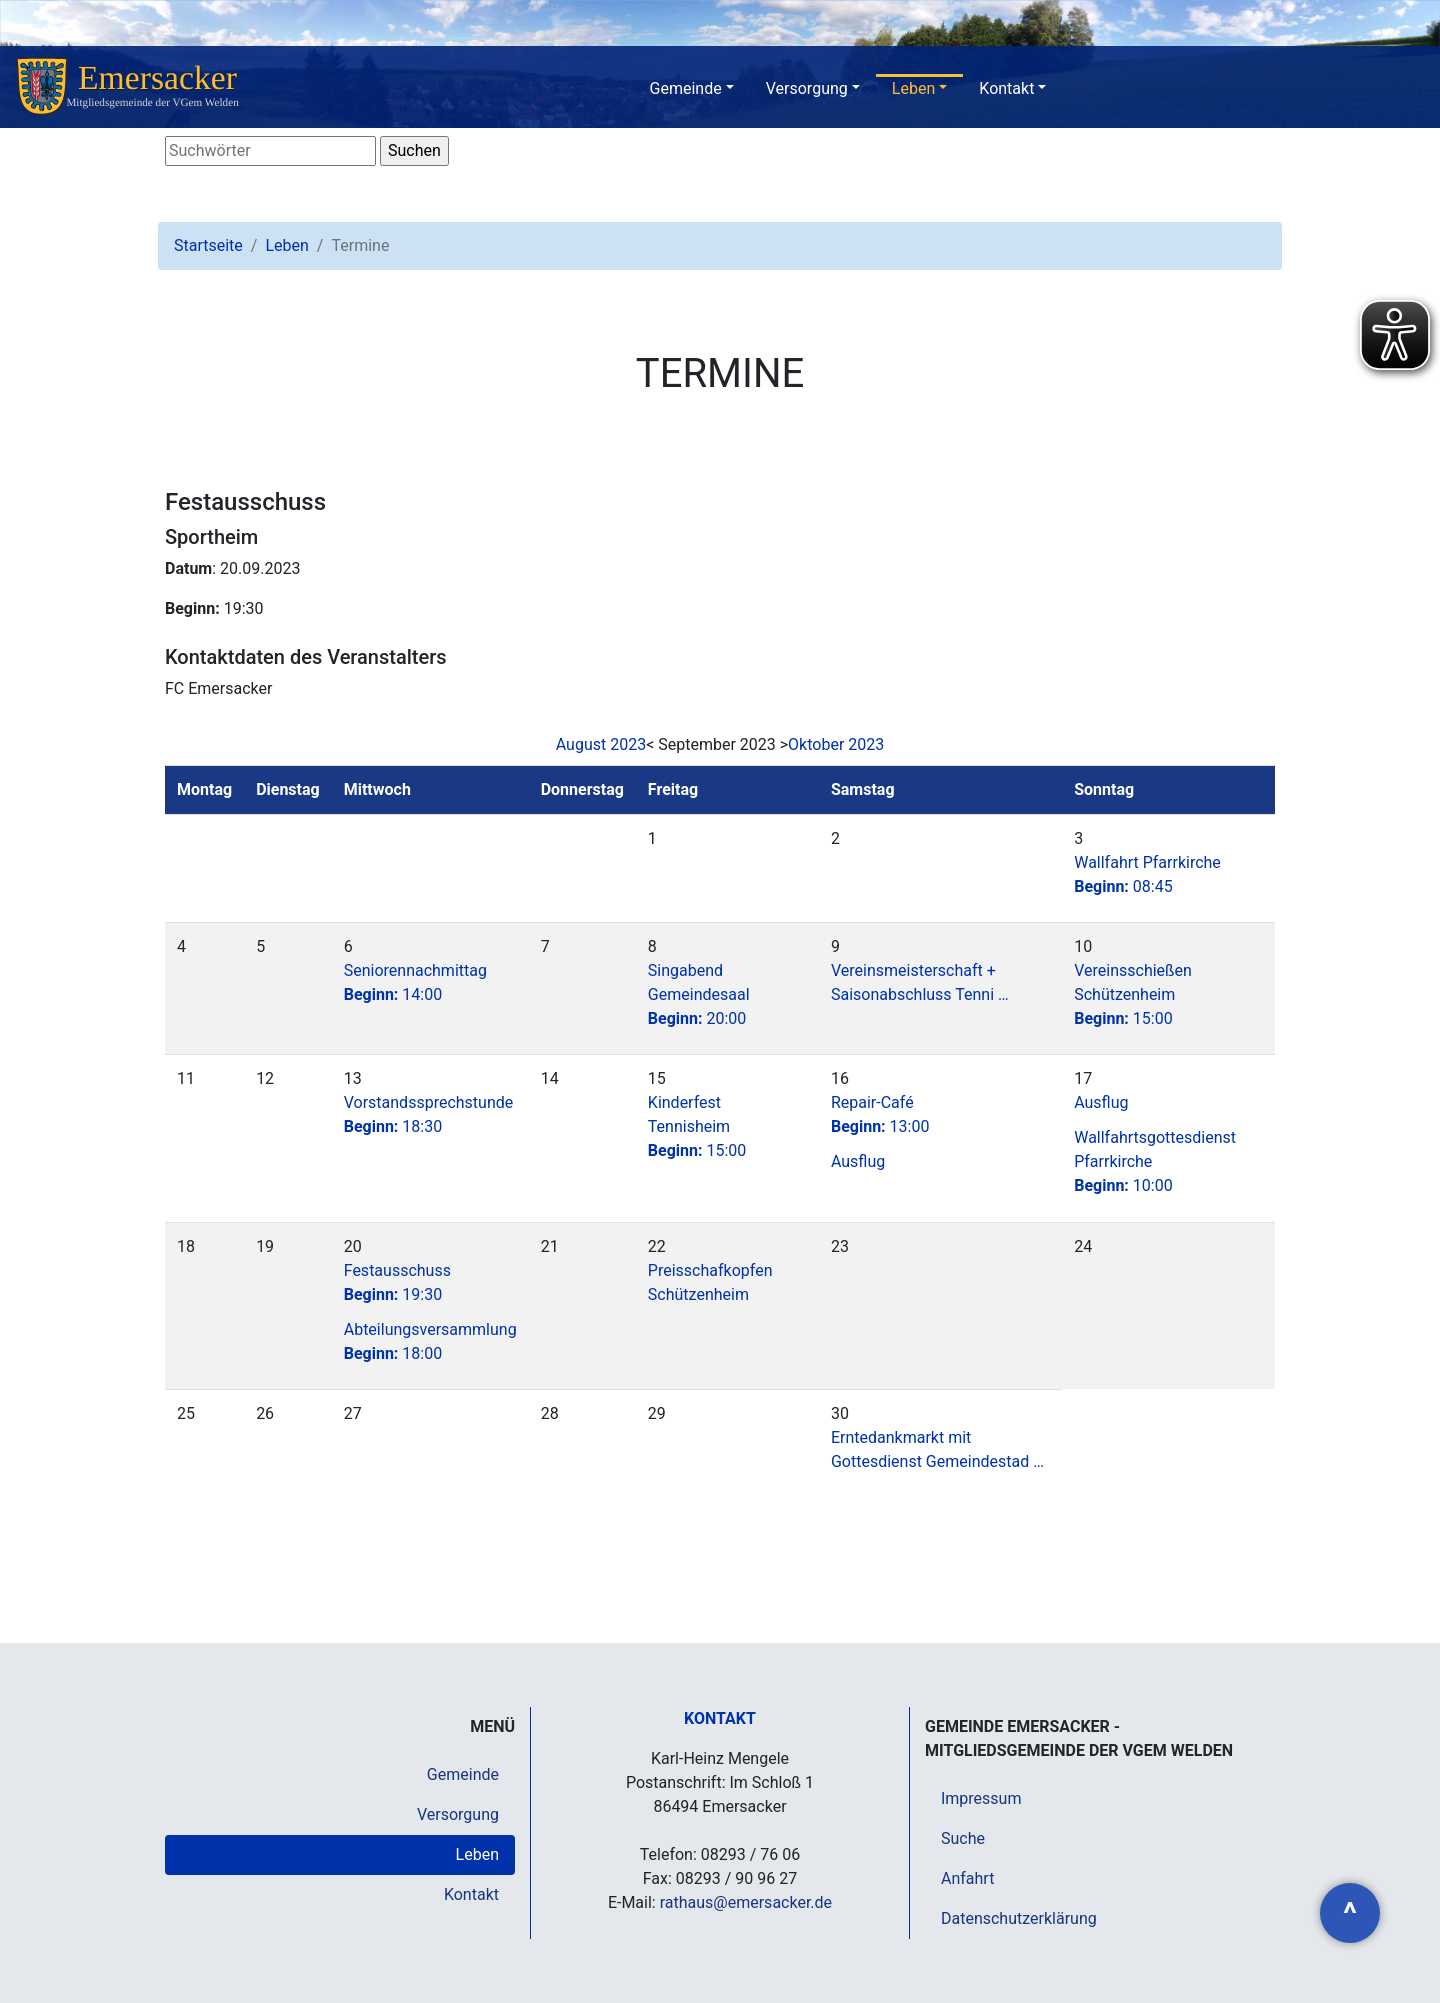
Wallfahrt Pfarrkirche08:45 (1147, 874)
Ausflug (858, 1161)
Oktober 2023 (836, 744)
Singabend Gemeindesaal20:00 (699, 994)
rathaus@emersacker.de (746, 1902)
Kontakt (1006, 88)
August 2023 (601, 744)
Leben (913, 88)
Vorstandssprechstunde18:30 (429, 1114)
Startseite (208, 245)
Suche (963, 1838)
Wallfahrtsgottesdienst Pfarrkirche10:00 (1155, 1161)
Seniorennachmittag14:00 (415, 982)
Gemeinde (686, 88)
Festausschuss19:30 (397, 1282)
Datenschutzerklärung (1019, 1918)
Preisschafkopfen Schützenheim (710, 1282)
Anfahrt (967, 1878)
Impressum (981, 1798)
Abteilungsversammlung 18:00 (430, 1341)
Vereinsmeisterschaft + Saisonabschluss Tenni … (920, 982)
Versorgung (807, 88)
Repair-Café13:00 (880, 1114)
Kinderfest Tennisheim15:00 (697, 1126)
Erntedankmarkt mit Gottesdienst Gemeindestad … (937, 1449)
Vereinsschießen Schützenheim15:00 (1133, 994)
